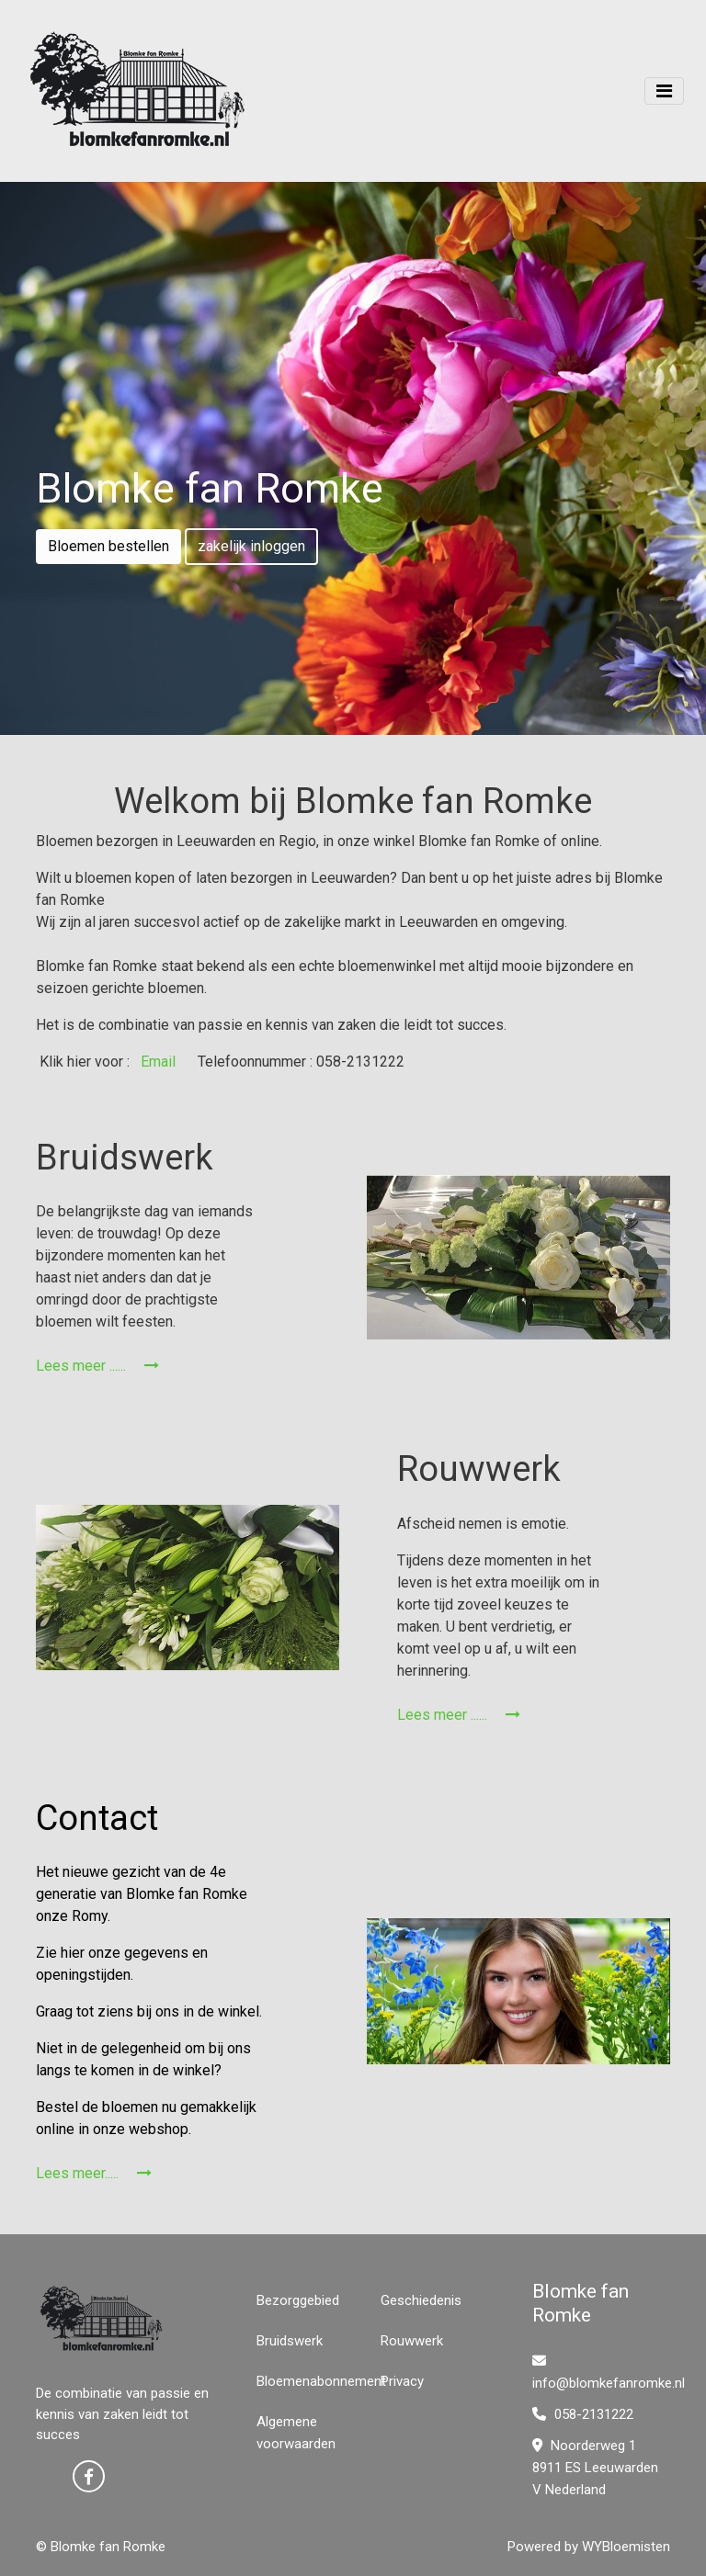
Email (156, 1061)
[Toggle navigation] (664, 91)
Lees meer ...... (97, 1365)
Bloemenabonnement (321, 2381)
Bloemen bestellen (108, 546)
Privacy (402, 2381)
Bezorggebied (297, 2300)
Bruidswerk (289, 2341)
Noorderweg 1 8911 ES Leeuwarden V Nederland (595, 2467)
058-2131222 (582, 2414)
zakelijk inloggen (251, 546)
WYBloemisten (626, 2546)
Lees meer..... (94, 2173)
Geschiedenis (421, 2300)
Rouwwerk (412, 2341)
